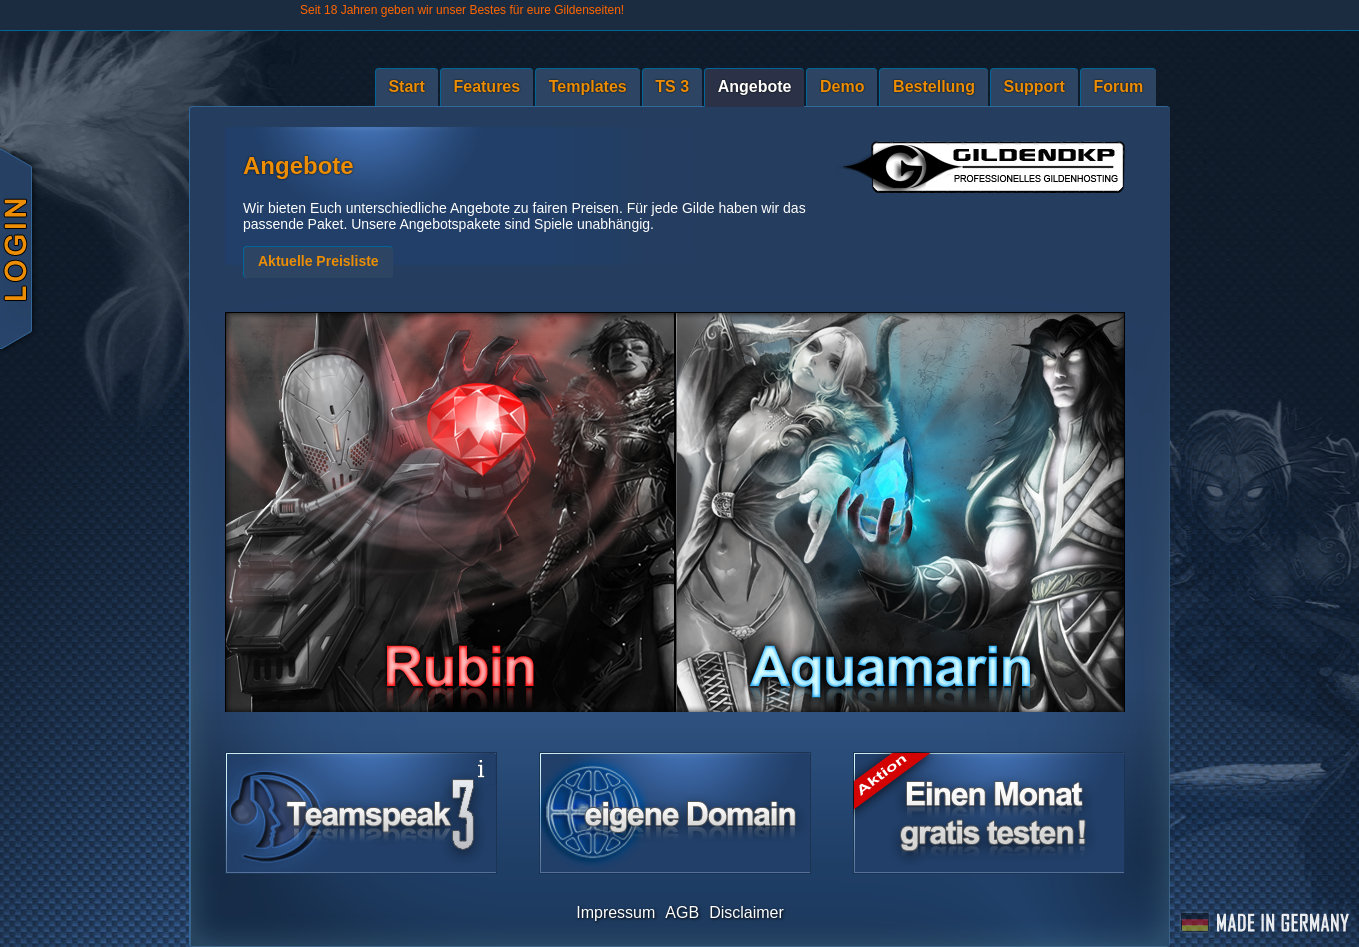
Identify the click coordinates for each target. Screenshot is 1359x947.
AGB (682, 912)
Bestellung (934, 86)
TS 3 (672, 86)
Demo (842, 86)
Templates (588, 86)
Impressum (615, 912)
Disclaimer (746, 912)
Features (486, 86)
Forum (1118, 86)
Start (406, 86)
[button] (318, 262)
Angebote (755, 86)
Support (1034, 86)
